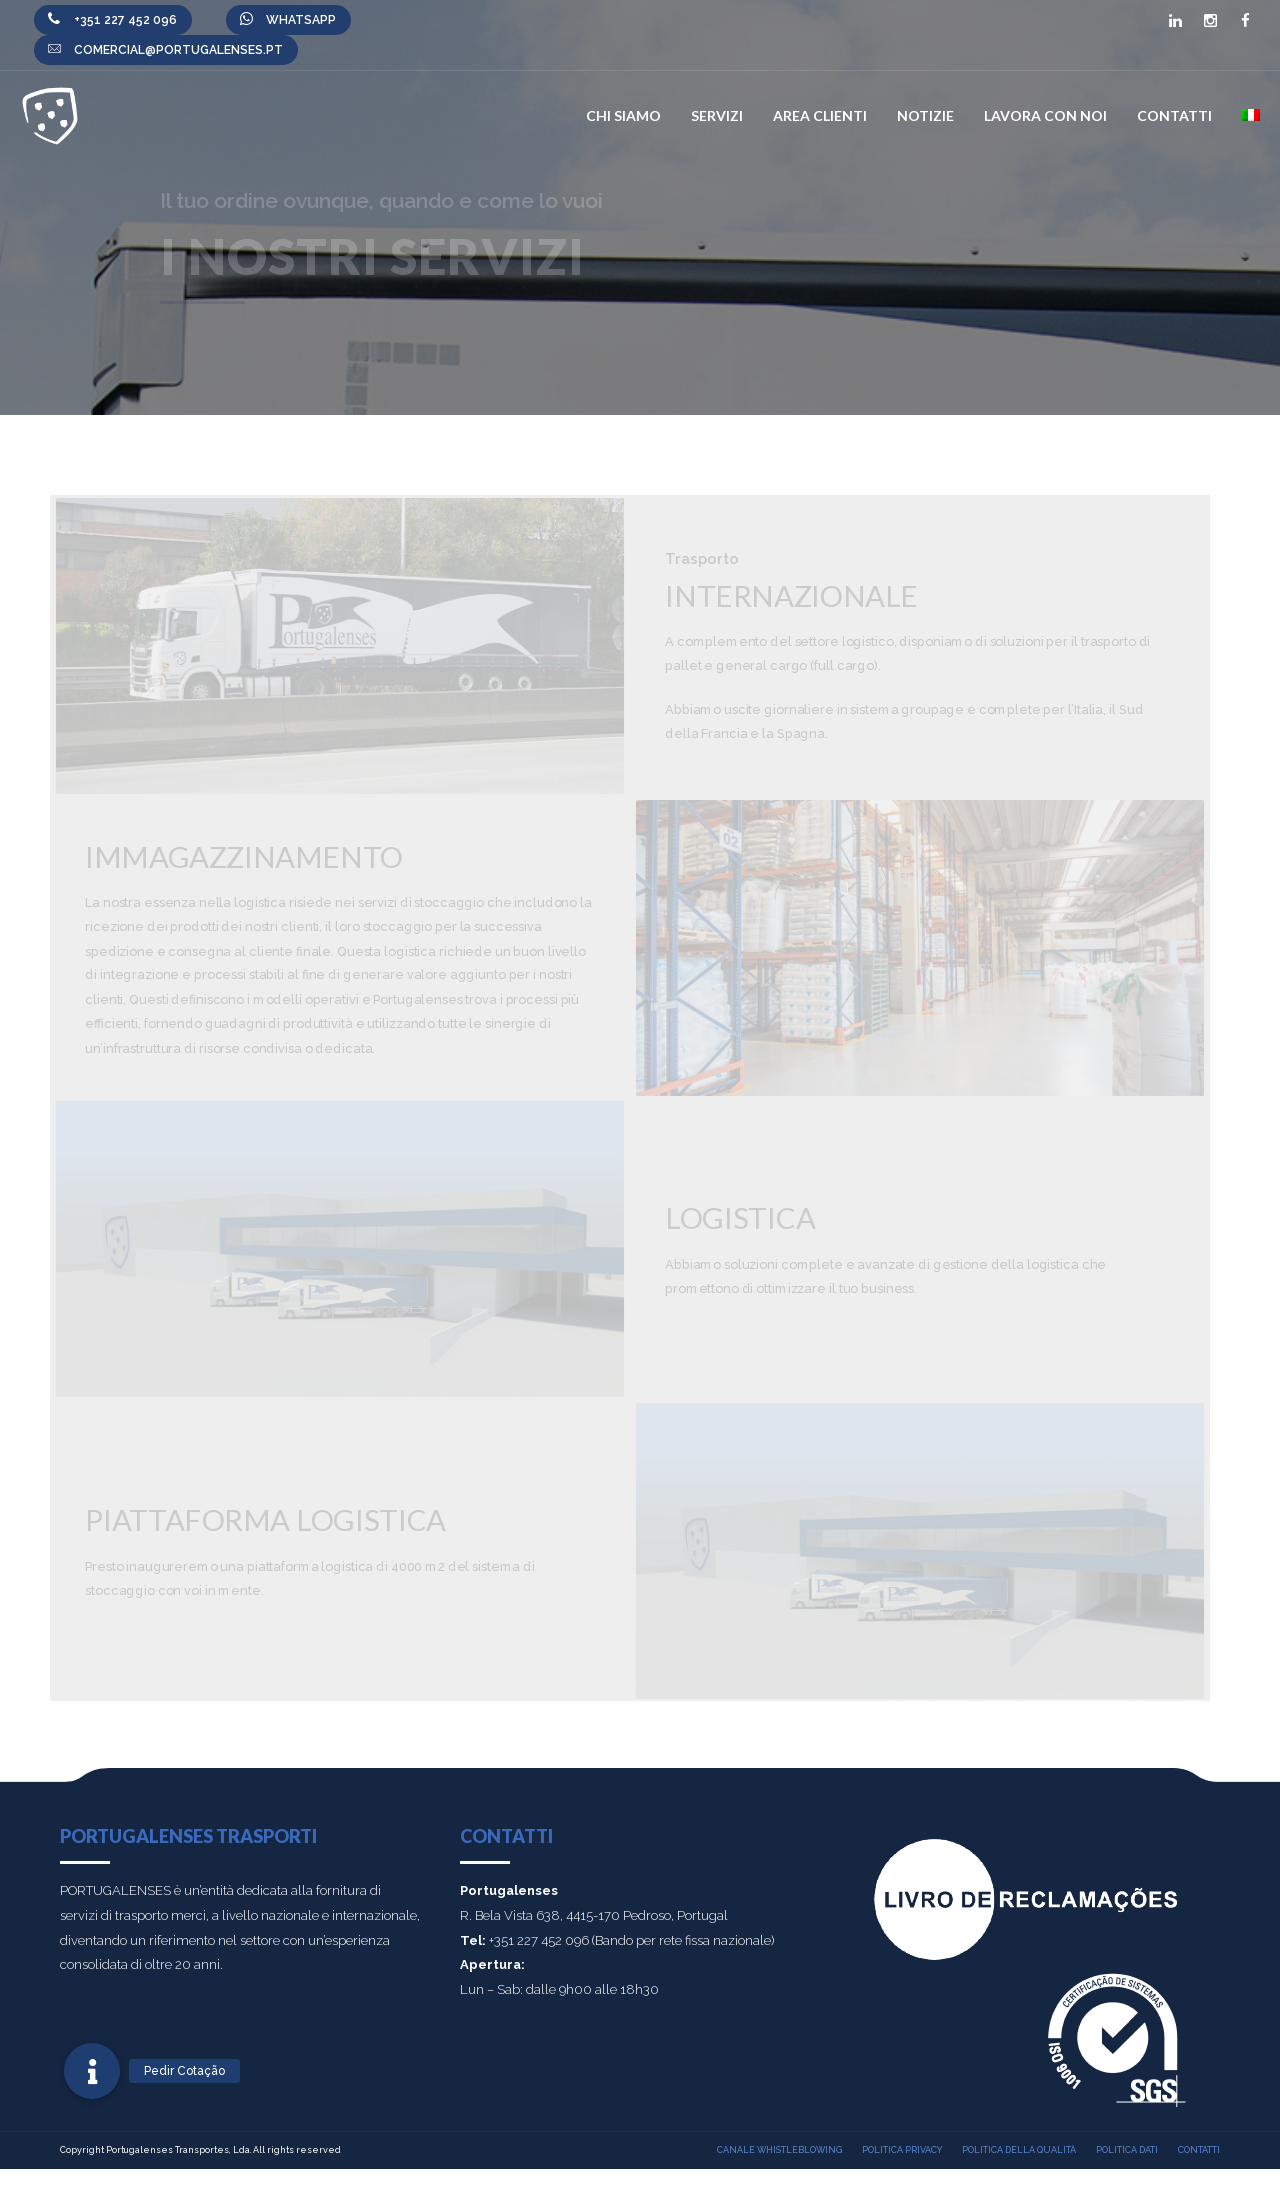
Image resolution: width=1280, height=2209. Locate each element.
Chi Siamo (623, 115)
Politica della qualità (1019, 2150)
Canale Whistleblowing (779, 2150)
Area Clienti (820, 115)
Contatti (1174, 115)
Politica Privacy (902, 2150)
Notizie (925, 115)
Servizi (717, 115)
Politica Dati (1127, 2150)
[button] (92, 2071)
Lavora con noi (1045, 115)
